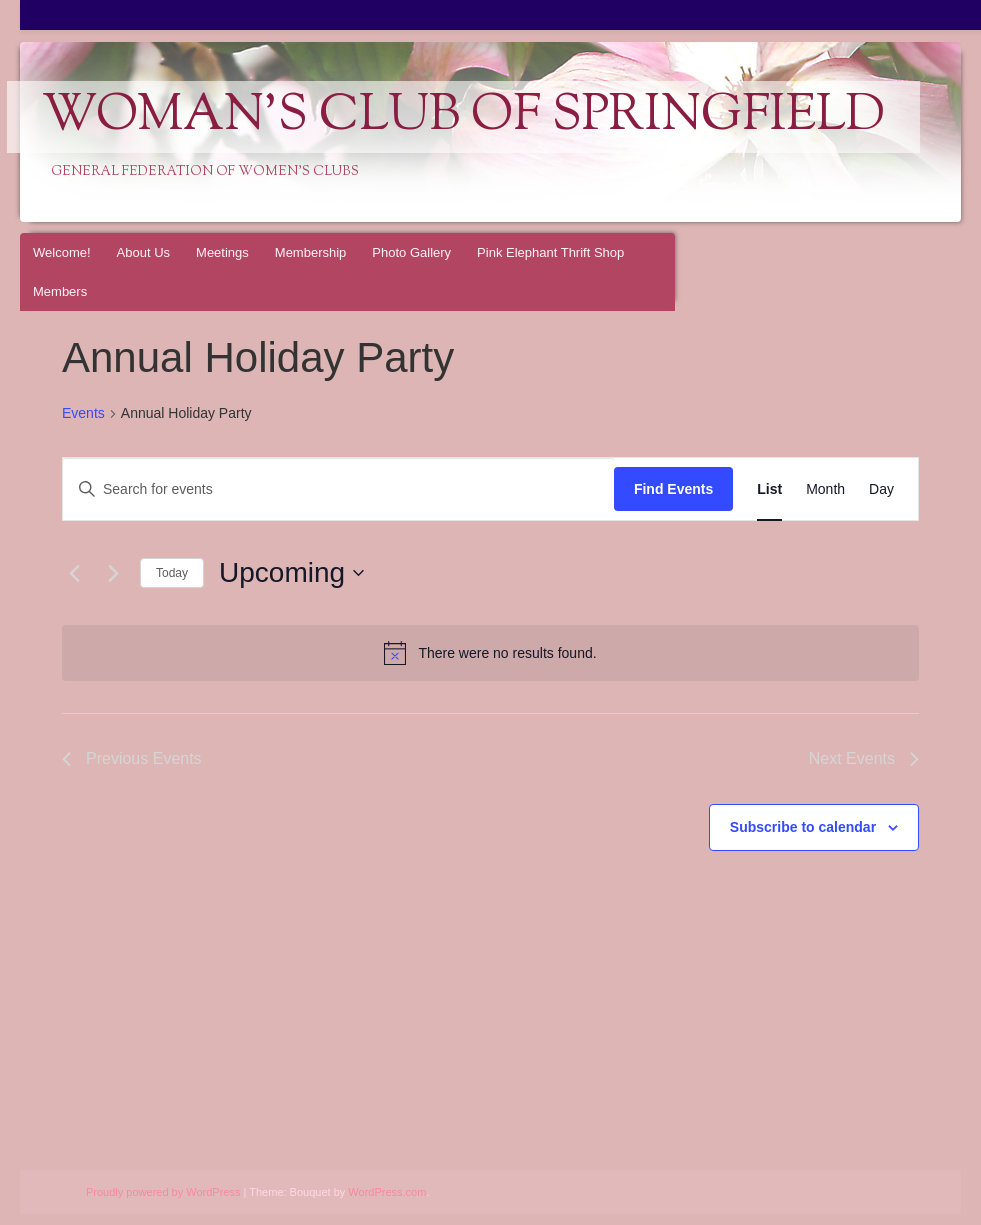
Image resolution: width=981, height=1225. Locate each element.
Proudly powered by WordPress (163, 1192)
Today (172, 573)
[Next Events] (113, 573)
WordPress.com (387, 1192)
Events (83, 413)
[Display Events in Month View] (825, 489)
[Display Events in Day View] (881, 489)
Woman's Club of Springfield (463, 117)
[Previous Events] (74, 573)
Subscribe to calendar (803, 827)
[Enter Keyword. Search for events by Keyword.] (338, 489)
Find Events (673, 489)
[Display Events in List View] (769, 489)
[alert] (490, 653)
